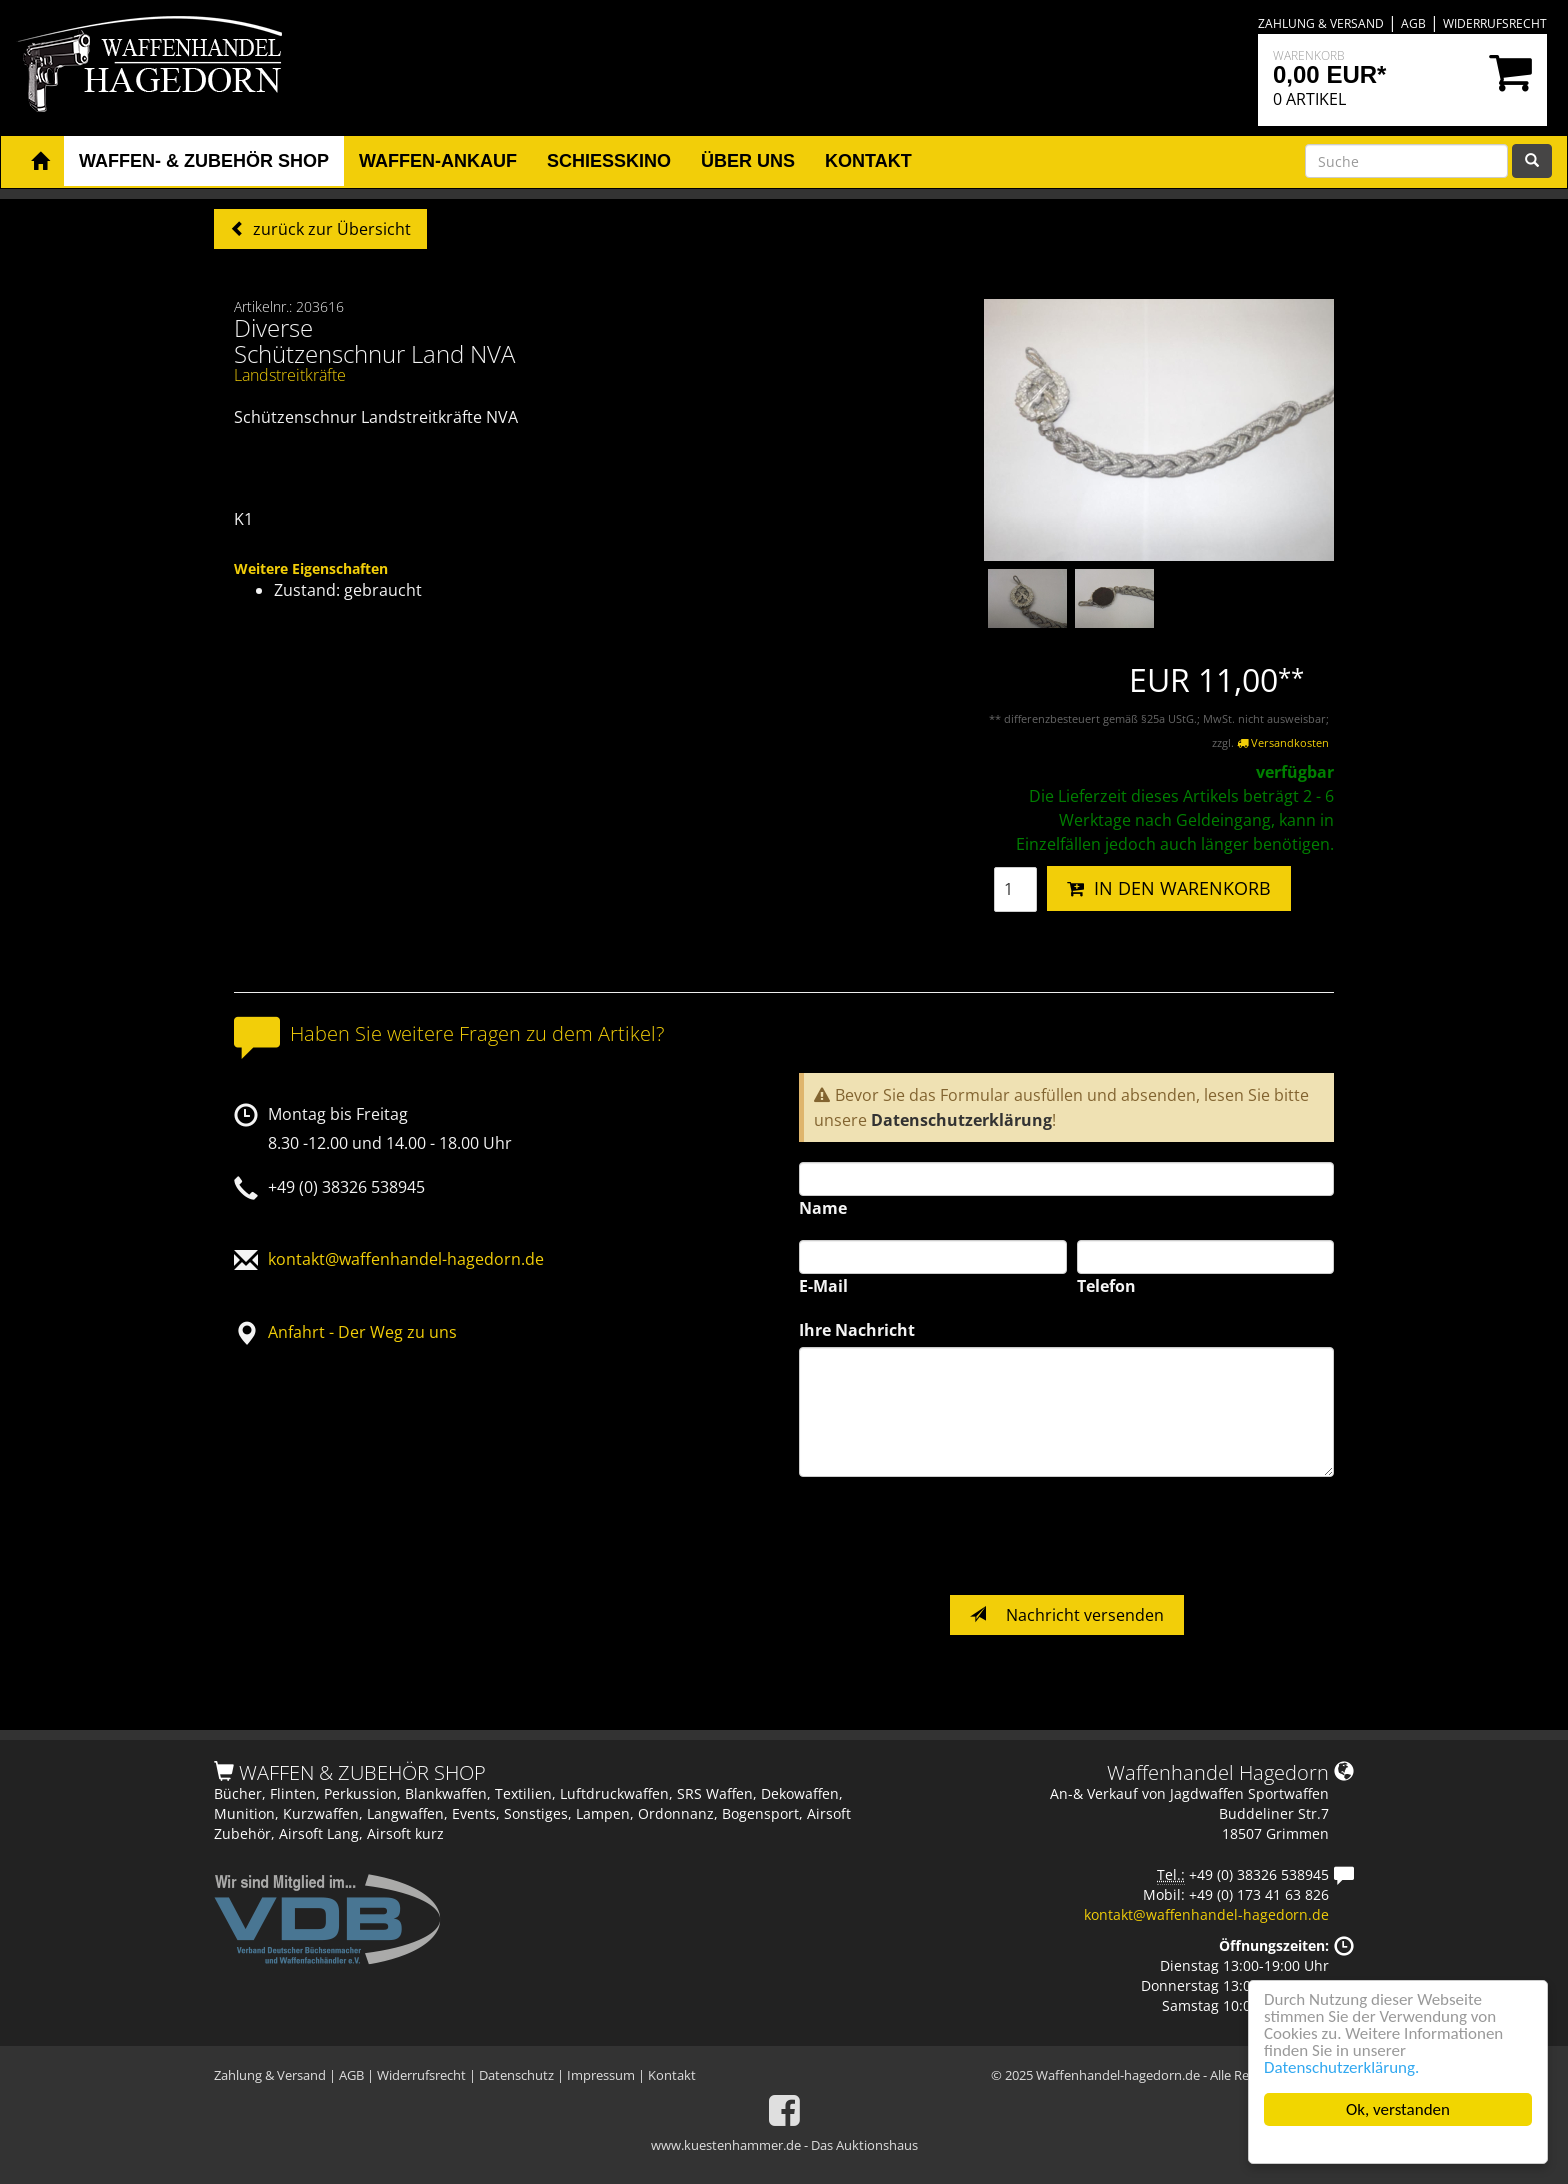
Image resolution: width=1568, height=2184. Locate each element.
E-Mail (823, 1286)
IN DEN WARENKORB (1169, 888)
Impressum (601, 2075)
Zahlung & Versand (1321, 23)
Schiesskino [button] (609, 161)
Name (823, 1208)
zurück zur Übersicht (330, 229)
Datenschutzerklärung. (1341, 2067)
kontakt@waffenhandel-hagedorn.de (406, 1259)
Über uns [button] (748, 161)
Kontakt (672, 2075)
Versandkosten (1283, 742)
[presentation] (951, 1536)
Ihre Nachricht (857, 1330)
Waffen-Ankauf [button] (438, 161)
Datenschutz (516, 2075)
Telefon (1106, 1286)
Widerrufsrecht (1495, 23)
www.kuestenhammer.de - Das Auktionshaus (784, 2145)
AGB (1413, 23)
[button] (40, 162)
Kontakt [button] (868, 161)
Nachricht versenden (1067, 1615)
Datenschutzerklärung (961, 1120)
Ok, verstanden (1398, 2109)
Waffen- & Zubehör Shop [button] (204, 161)
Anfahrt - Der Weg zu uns (362, 1332)
